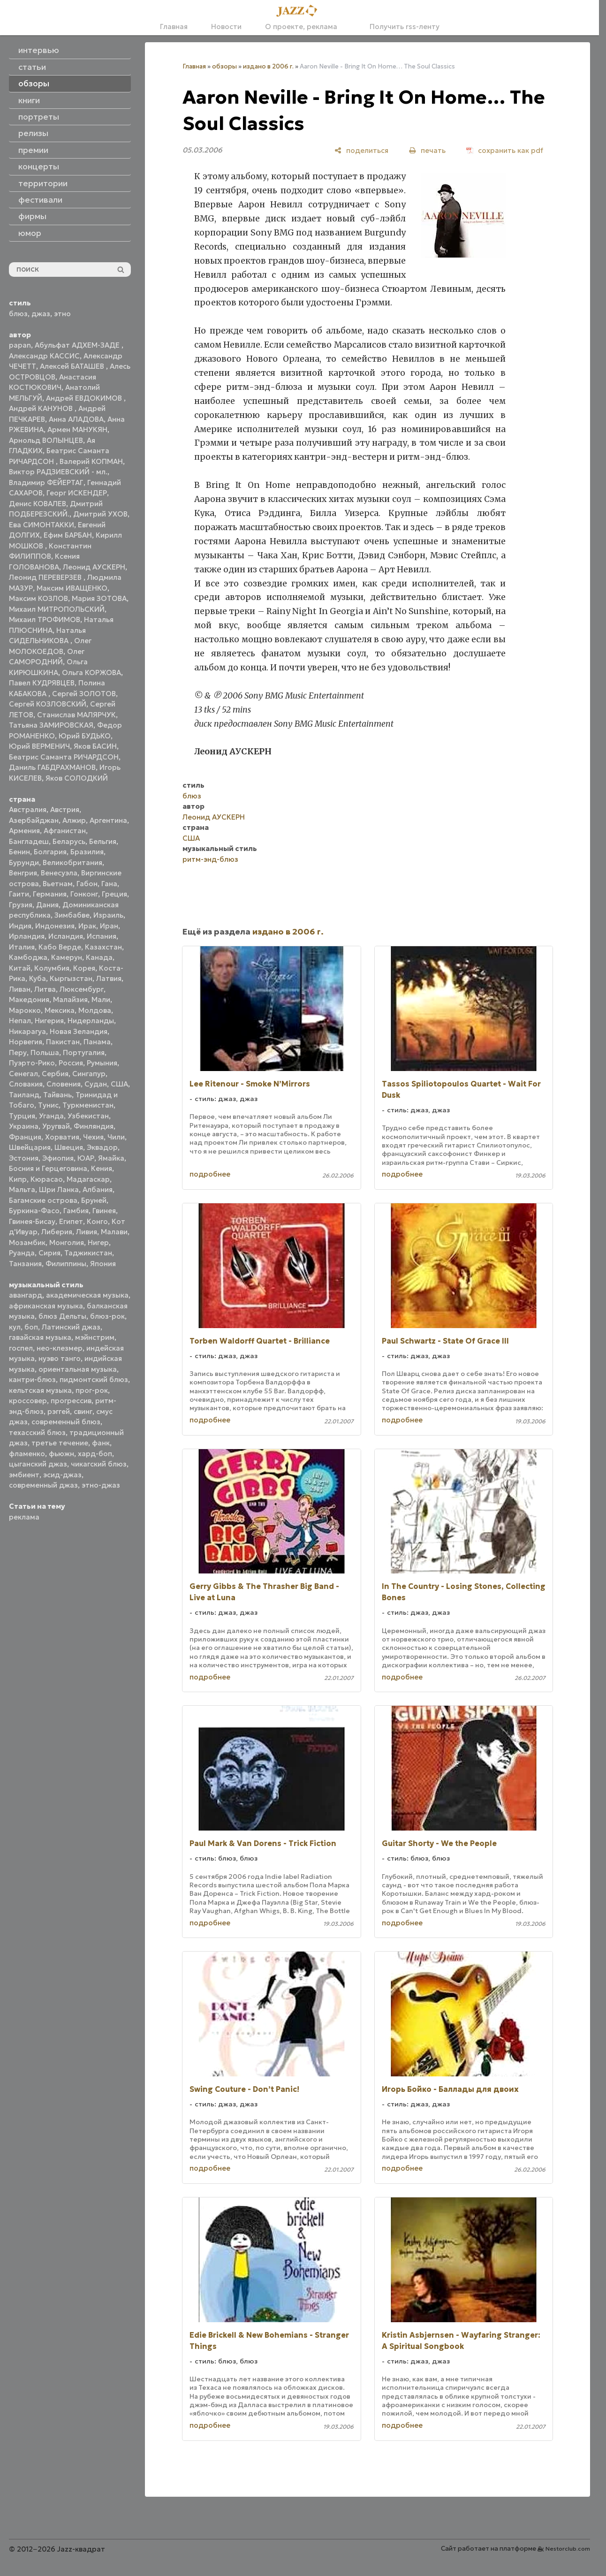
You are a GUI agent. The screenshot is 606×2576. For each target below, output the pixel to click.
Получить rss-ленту (400, 26)
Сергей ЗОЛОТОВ (84, 693)
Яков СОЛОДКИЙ (76, 778)
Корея (84, 968)
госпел (21, 1348)
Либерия (56, 1231)
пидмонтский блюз (94, 1379)
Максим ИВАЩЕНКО (72, 588)
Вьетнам (58, 883)
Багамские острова (43, 1200)
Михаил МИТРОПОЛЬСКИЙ (57, 609)
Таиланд (24, 1094)
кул (15, 1326)
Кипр (18, 1179)
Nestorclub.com (567, 2548)
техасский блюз (37, 1432)
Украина (23, 1126)
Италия (22, 946)
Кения (101, 1168)
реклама (24, 1516)
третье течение (59, 1442)
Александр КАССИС (44, 355)
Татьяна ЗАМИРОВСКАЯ (51, 725)
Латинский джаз (71, 1326)
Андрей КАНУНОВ (42, 408)
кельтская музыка (40, 1390)
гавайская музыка (40, 1337)
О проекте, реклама (301, 26)
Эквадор (102, 1147)
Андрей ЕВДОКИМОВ (85, 398)
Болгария (50, 851)
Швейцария (30, 1147)
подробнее (209, 1174)
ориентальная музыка (77, 1369)
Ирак (87, 925)
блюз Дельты (62, 1316)
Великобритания (72, 862)
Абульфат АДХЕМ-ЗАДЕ (78, 345)
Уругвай (56, 1126)
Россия (71, 1062)
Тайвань (57, 1094)
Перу (18, 1052)
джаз (40, 313)
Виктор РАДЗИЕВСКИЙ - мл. (58, 471)
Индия (20, 925)
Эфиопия (58, 1158)
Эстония (23, 1158)
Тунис (48, 1105)
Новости (226, 26)
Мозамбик (27, 1242)
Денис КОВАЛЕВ (37, 503)
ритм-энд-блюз (210, 859)
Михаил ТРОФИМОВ (44, 619)
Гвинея (104, 1210)
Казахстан (103, 946)
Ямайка (111, 1158)
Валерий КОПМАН (91, 461)
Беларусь (69, 841)
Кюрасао (46, 1179)
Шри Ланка (59, 1189)
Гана (109, 883)
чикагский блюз (99, 1463)
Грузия (20, 904)
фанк (101, 1442)
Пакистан (63, 1041)
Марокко (25, 1010)
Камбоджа (28, 957)
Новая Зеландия (78, 1031)
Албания (98, 1189)
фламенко (27, 1453)
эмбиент (24, 1474)
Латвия (108, 978)
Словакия (26, 1083)
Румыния (102, 1062)
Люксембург (82, 989)
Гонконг (84, 893)
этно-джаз (101, 1485)
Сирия (49, 1252)
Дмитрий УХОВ (100, 513)
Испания (101, 936)
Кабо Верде (59, 946)
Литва (45, 989)
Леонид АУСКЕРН (94, 566)
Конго (97, 1221)
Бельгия (102, 841)
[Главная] (299, 11)
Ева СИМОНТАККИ (41, 524)
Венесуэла (59, 872)
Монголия (66, 1242)
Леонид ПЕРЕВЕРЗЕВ (46, 577)
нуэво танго (59, 1358)
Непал (20, 1020)
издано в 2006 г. (268, 66)
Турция (22, 1115)
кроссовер (28, 1400)
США (119, 1083)
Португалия (84, 1052)
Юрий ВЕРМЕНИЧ (39, 746)
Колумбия (51, 968)
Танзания (25, 1263)
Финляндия (94, 1126)
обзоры (224, 66)
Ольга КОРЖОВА (91, 672)
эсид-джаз (62, 1474)
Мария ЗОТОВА (99, 598)
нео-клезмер (60, 1348)
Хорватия (62, 1136)
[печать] (427, 150)
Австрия (64, 809)
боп (31, 1326)
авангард (25, 1295)
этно (62, 313)
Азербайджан (34, 820)
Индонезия (55, 925)
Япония (103, 1263)
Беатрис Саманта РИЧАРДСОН (64, 756)
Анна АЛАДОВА (76, 419)
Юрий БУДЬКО (85, 735)
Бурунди (24, 862)
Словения (63, 1083)
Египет (71, 1221)
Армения (24, 830)
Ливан (19, 989)
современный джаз (43, 1485)
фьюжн (61, 1453)
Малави (114, 1231)
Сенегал (23, 1073)
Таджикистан (88, 1252)
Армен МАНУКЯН (77, 429)
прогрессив (71, 1400)
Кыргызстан (71, 978)
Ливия (86, 1231)
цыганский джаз (38, 1463)
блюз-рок (107, 1316)
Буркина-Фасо (34, 1210)
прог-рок (92, 1390)
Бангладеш (29, 841)
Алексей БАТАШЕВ (73, 366)
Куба (37, 978)
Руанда (22, 1252)
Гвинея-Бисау (32, 1221)
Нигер (98, 1242)
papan (20, 345)
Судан (95, 1083)
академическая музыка (87, 1295)
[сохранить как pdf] (505, 150)
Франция (25, 1136)
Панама (97, 1041)
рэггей (58, 1411)
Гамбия (76, 1210)
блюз (18, 313)
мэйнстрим (94, 1337)
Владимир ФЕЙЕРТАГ (46, 482)
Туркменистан (88, 1105)
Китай (19, 968)
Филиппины (65, 1263)
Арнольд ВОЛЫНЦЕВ (46, 440)
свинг (83, 1411)
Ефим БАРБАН (68, 535)
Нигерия (49, 1020)
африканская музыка (46, 1305)
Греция (114, 893)
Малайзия (70, 999)
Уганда (51, 1115)
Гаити (19, 893)
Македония (29, 999)
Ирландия (27, 936)
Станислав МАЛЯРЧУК (76, 714)
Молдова (94, 1010)
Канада (99, 957)
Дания (47, 904)
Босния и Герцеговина (48, 1168)
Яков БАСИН (95, 746)
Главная (174, 26)
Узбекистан (88, 1115)
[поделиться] (361, 150)
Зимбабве (72, 915)
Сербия (55, 1073)
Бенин (19, 851)
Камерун (66, 957)
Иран (109, 925)
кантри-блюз (32, 1379)
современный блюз (65, 1421)
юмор (29, 233)
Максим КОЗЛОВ (38, 598)
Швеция (68, 1147)
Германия (50, 893)
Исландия (65, 936)
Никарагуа (27, 1031)
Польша (44, 1052)
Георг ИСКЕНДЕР (76, 492)
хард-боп (95, 1453)
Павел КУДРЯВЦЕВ (42, 682)
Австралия (27, 809)
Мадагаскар (88, 1179)
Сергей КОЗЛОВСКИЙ (47, 703)
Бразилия (87, 851)
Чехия (93, 1136)
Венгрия (23, 872)
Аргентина (108, 820)
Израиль (108, 915)
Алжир (74, 820)
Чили (116, 1136)
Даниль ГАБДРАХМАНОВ (52, 767)
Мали (100, 999)
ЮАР (85, 1158)
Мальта (22, 1189)
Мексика (60, 1010)
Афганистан (65, 830)
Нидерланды (91, 1020)
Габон (87, 883)
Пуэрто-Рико (32, 1062)
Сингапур (89, 1073)
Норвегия (25, 1041)
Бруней (93, 1200)
